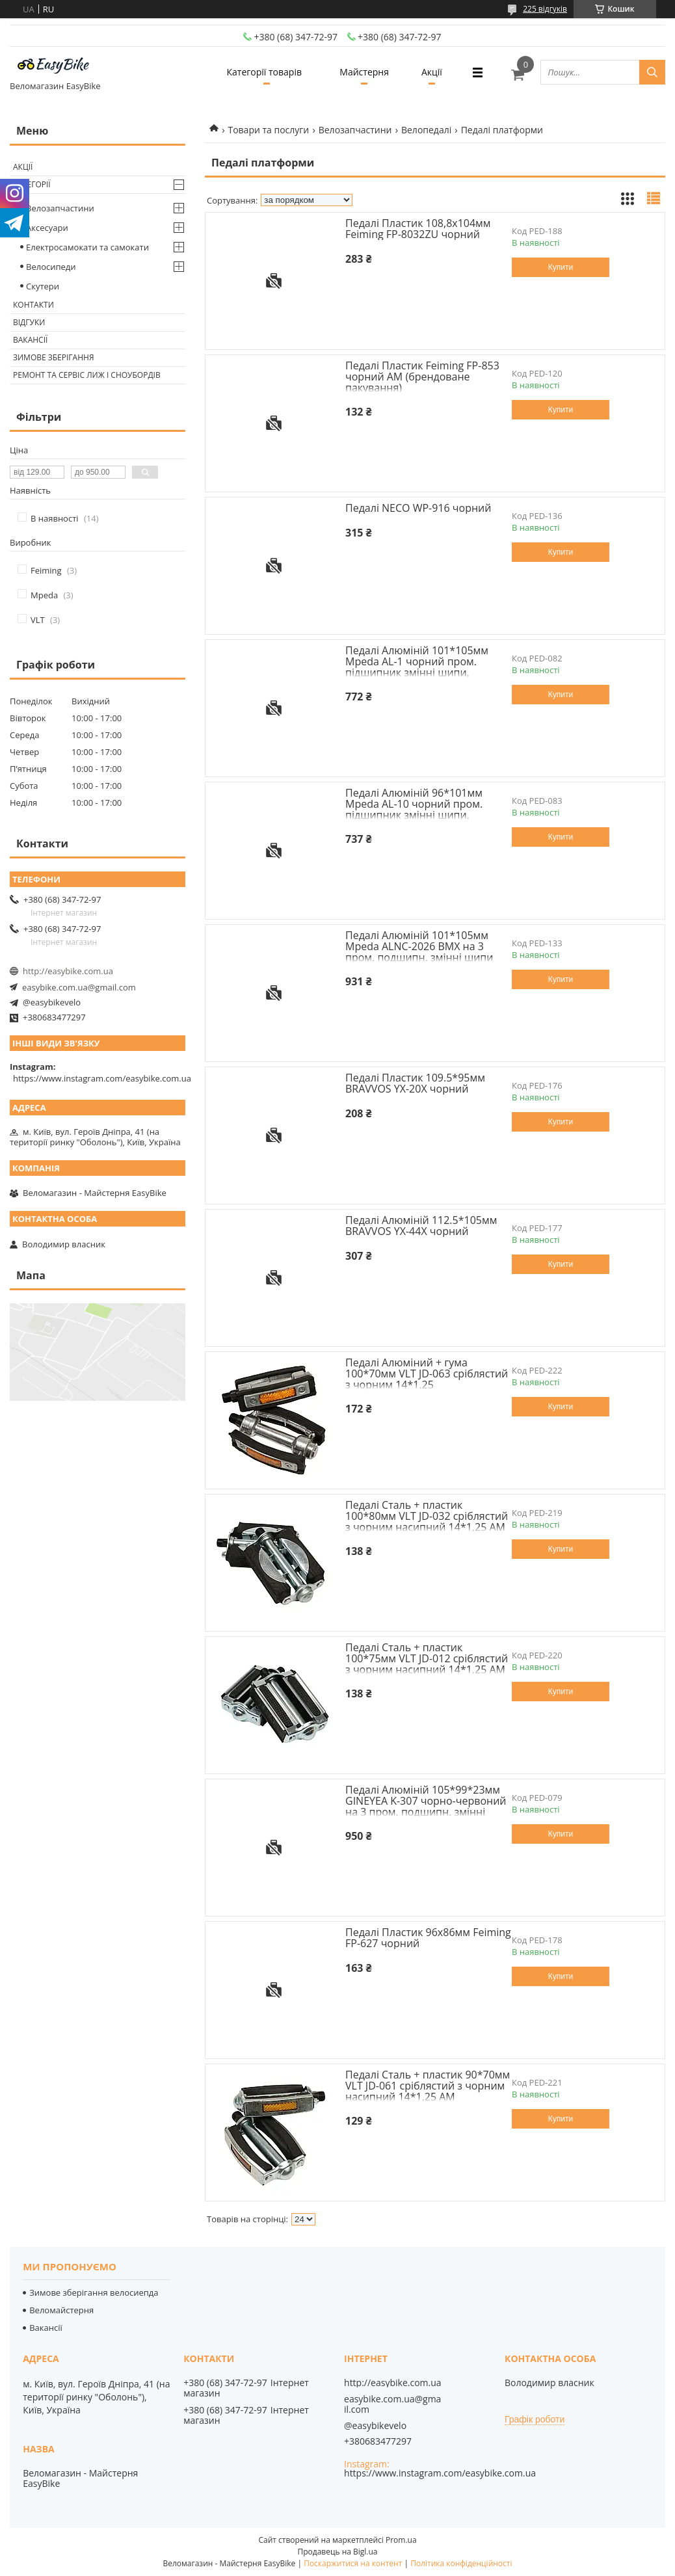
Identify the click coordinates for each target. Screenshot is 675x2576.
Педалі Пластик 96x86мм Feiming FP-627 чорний (428, 1937)
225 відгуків (545, 8)
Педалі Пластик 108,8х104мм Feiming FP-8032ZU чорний (418, 228)
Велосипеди (51, 266)
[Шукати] (652, 72)
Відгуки (29, 322)
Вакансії (30, 339)
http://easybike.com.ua (68, 971)
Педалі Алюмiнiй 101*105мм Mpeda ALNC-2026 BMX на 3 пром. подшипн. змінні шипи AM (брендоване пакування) (419, 952)
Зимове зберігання (53, 357)
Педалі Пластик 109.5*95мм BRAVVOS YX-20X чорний (415, 1083)
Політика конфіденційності (461, 2563)
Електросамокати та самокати (87, 247)
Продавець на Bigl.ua (337, 2551)
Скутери (42, 286)
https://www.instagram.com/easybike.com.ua (102, 1078)
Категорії (32, 184)
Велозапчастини (355, 130)
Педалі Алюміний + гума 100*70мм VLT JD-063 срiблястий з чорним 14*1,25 (426, 1373)
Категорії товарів (263, 72)
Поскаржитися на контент (353, 2563)
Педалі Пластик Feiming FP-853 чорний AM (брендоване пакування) (422, 376)
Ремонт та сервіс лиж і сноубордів (87, 374)
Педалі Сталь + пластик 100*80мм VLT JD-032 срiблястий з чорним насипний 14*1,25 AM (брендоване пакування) (426, 1521)
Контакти (33, 304)
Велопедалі (426, 130)
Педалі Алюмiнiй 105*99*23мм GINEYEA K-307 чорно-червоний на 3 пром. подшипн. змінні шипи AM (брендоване (425, 1806)
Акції (431, 72)
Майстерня (364, 72)
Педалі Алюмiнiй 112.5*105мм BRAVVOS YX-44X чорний (421, 1225)
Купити (560, 267)
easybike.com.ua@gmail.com (79, 987)
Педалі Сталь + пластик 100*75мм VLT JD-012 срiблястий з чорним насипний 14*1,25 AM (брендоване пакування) (426, 1664)
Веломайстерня (61, 2310)
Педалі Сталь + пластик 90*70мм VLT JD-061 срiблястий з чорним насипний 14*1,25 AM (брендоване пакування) (427, 2091)
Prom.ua (401, 2539)
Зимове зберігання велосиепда (93, 2292)
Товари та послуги (268, 130)
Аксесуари (47, 227)
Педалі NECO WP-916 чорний (418, 508)
